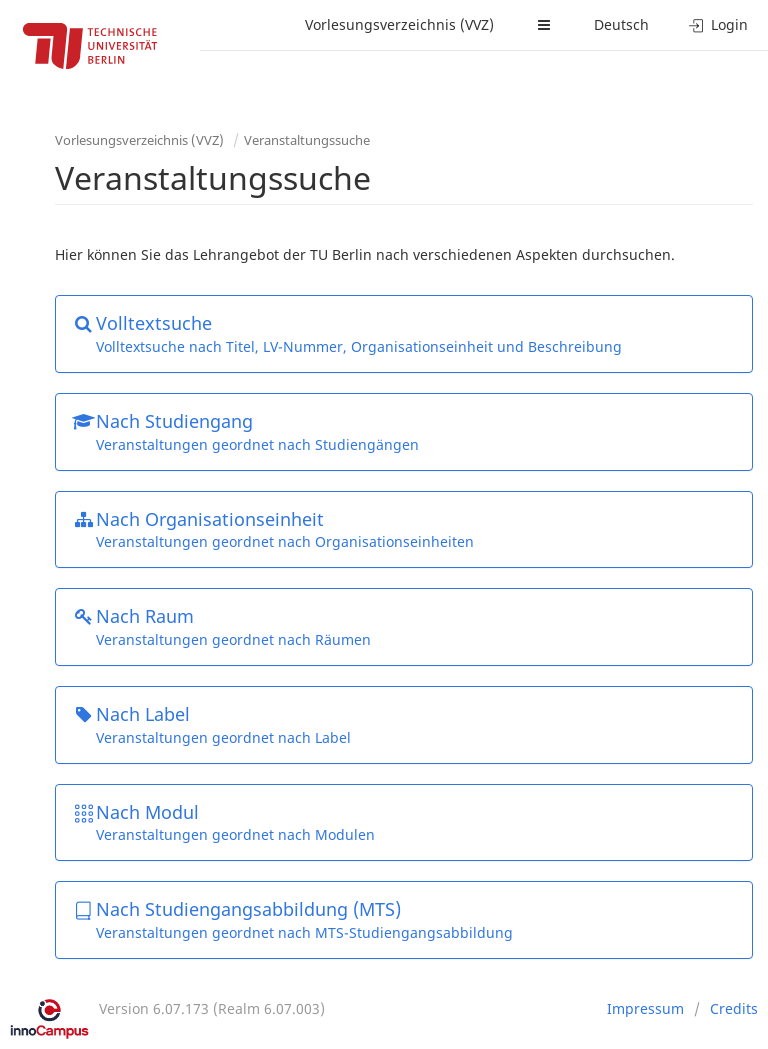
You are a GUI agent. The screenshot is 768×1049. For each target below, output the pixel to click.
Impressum (645, 1008)
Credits (734, 1008)
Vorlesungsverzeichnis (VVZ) (399, 24)
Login (718, 24)
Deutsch (621, 24)
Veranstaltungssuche (307, 140)
